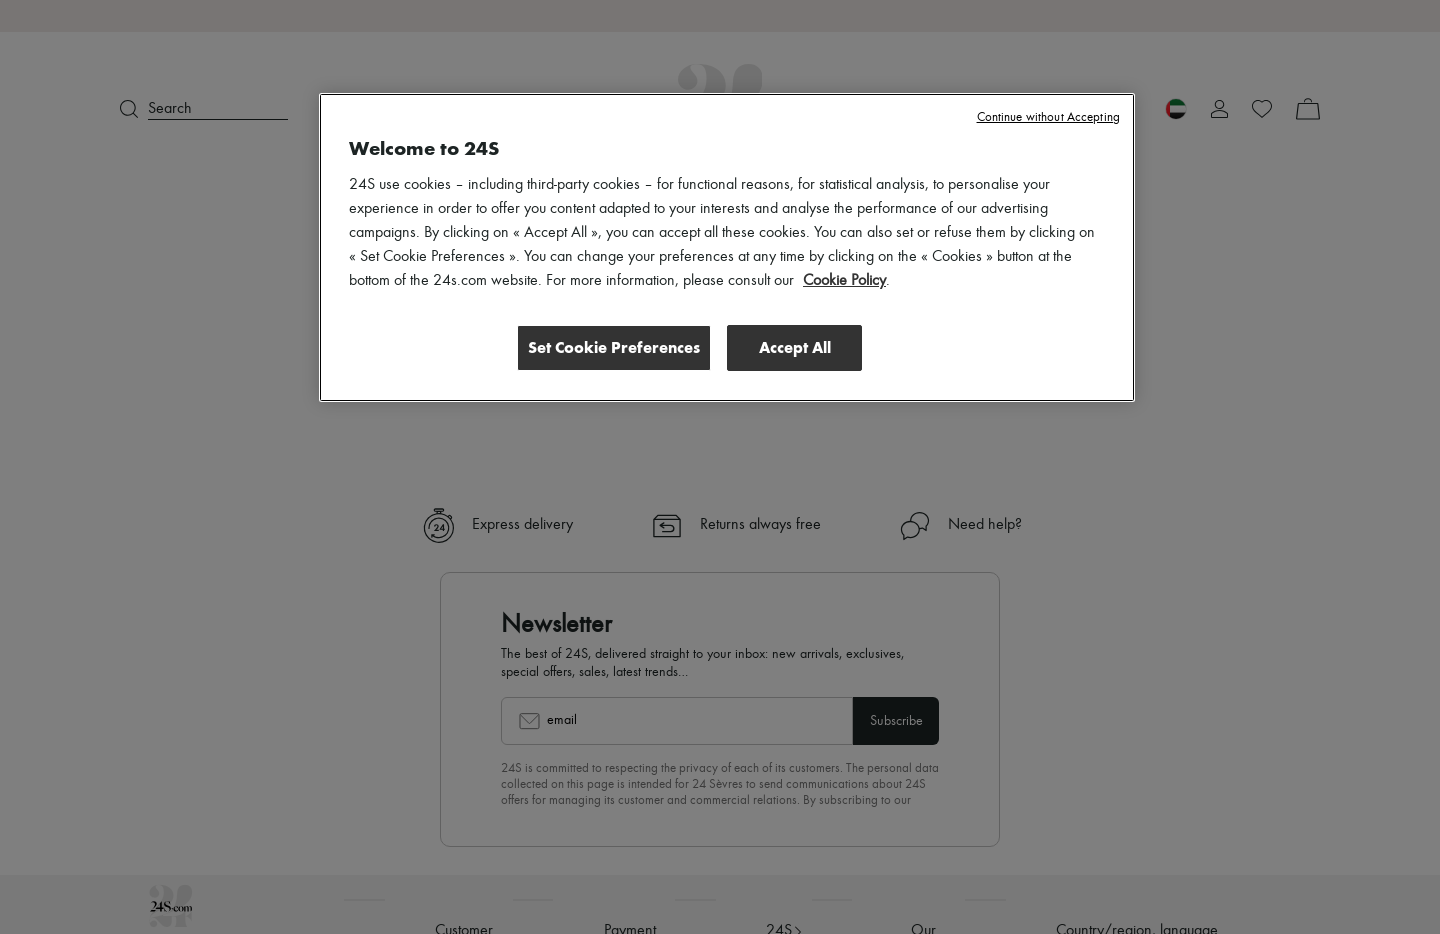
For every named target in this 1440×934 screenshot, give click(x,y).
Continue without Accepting (1048, 117)
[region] (727, 247)
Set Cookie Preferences (614, 346)
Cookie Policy (844, 281)
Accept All (795, 346)
